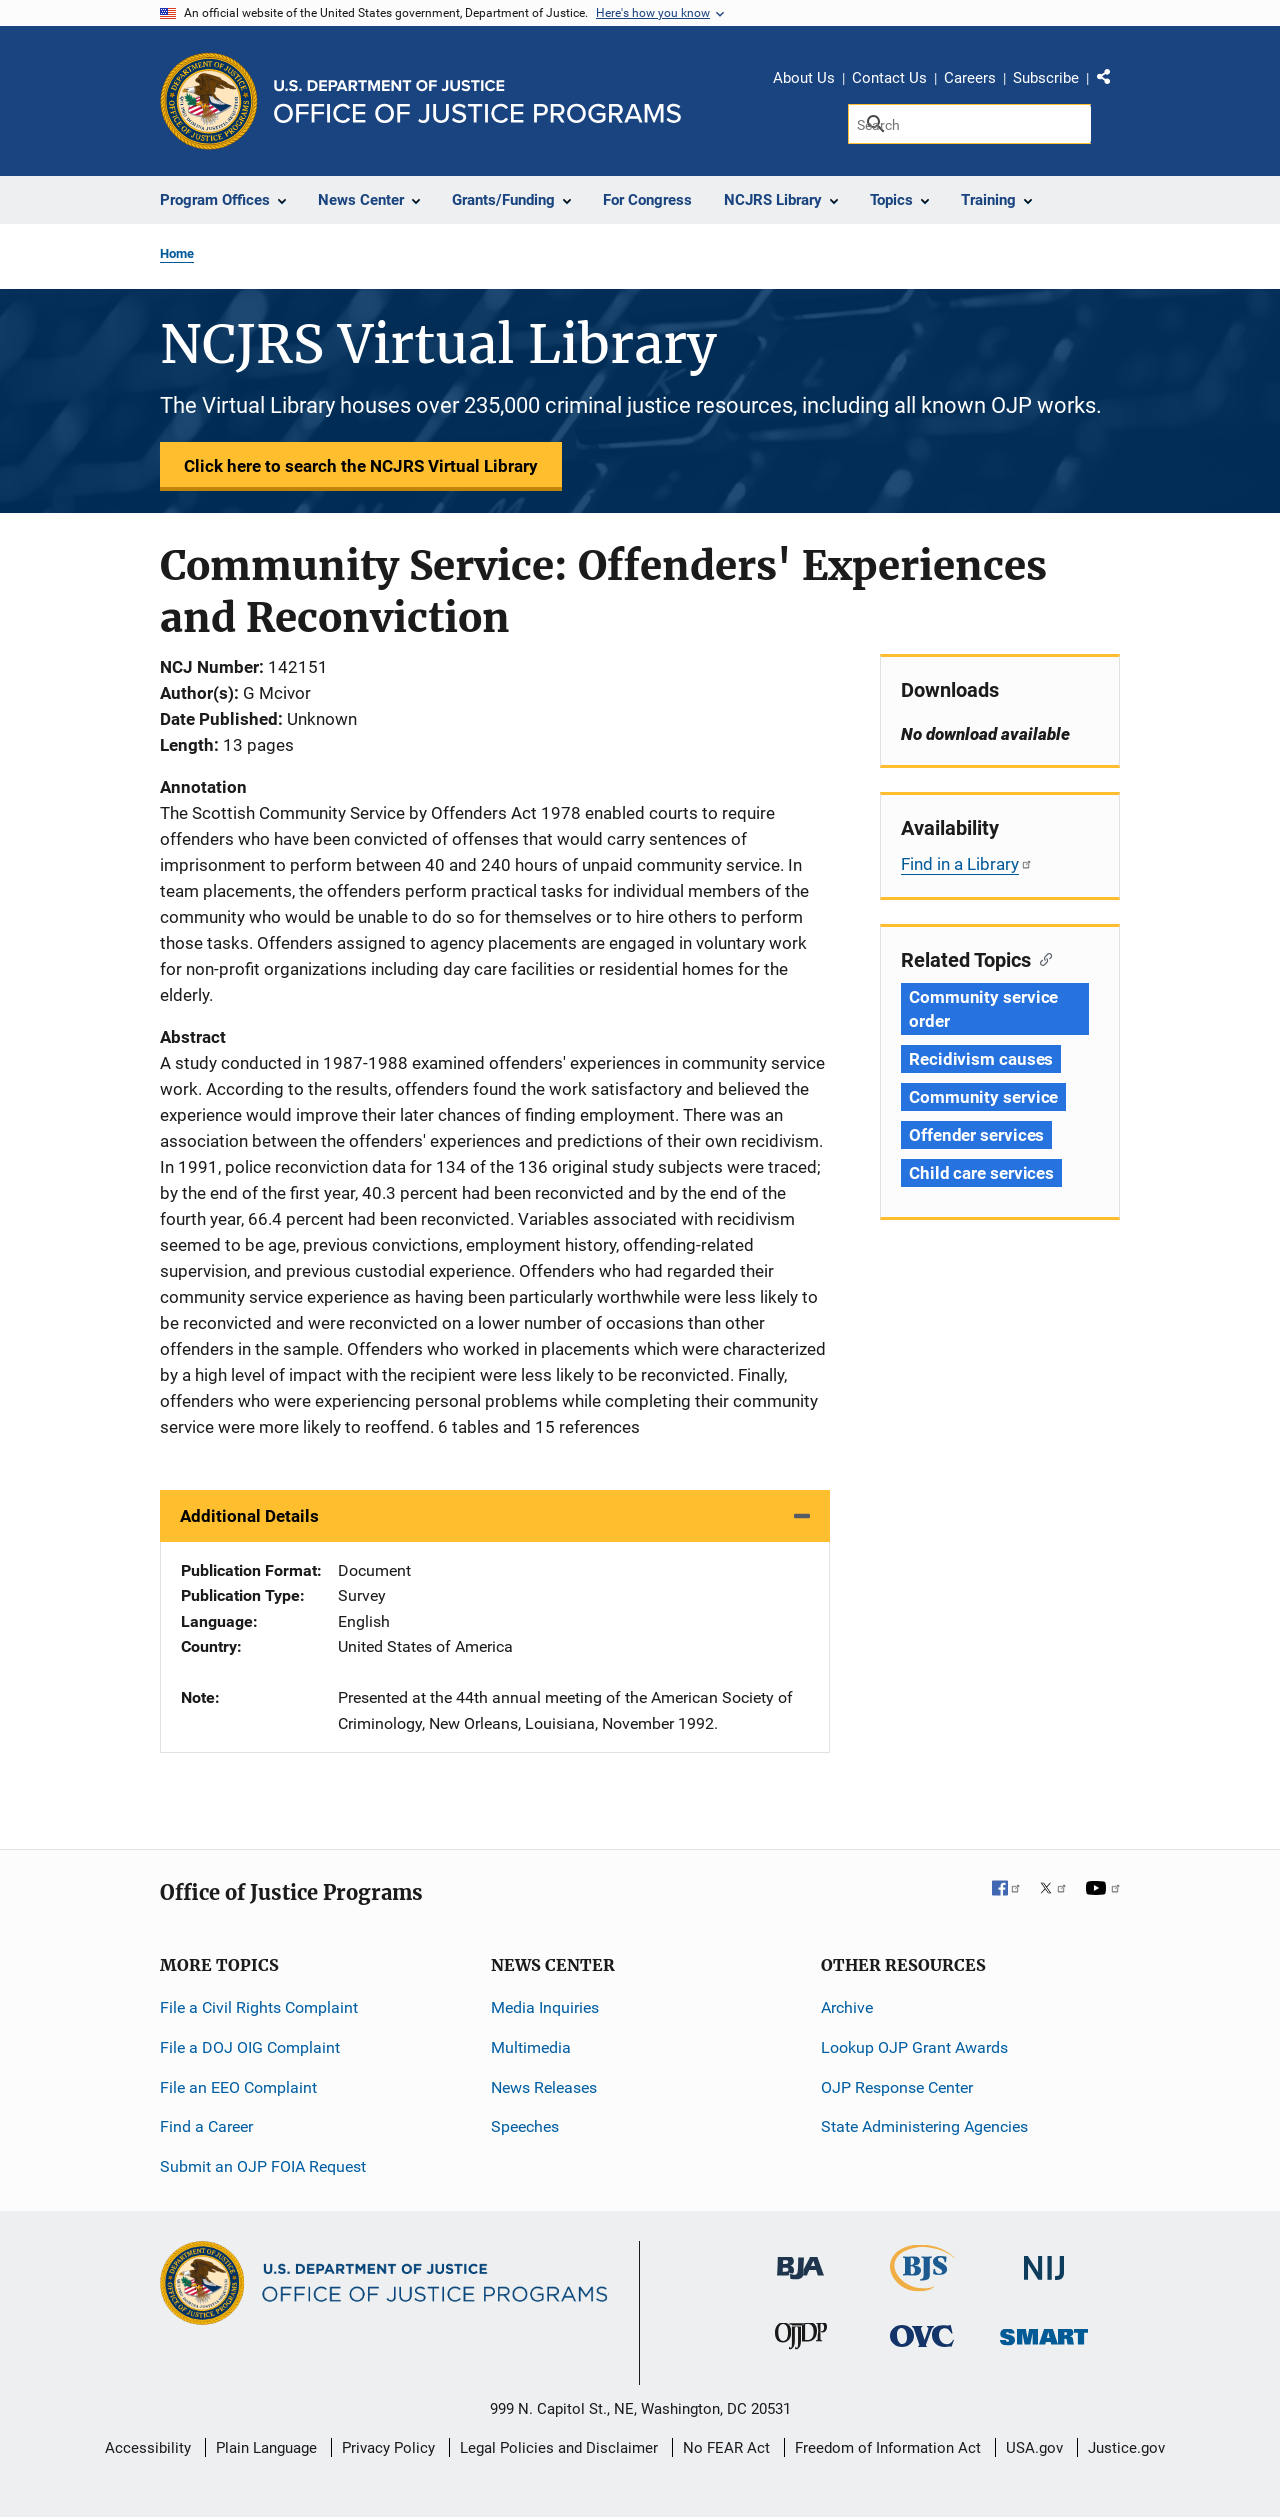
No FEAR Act (726, 2448)
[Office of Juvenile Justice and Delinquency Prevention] (801, 2340)
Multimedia (531, 2047)
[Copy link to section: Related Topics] (1041, 958)
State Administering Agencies (924, 2126)
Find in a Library (967, 864)
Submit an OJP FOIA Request (263, 2166)
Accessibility (148, 2448)
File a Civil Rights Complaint (259, 2007)
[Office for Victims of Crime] (922, 2335)
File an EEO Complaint (238, 2087)
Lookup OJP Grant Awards (914, 2047)
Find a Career (206, 2126)
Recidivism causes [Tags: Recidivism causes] (981, 1059)
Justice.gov (1126, 2448)
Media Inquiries (545, 2007)
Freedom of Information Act (888, 2448)
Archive (847, 2007)
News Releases (544, 2087)
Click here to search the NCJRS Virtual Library (361, 466)
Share (1111, 81)
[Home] (477, 101)
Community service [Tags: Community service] (983, 1097)
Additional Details (249, 1516)
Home (177, 253)
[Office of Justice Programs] (209, 101)
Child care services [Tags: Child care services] (981, 1173)
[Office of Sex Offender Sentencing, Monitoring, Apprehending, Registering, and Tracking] (1044, 2331)
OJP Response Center (897, 2087)
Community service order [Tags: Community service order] (983, 1009)
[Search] (969, 124)
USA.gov (1034, 2448)
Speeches (525, 2126)
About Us (804, 78)
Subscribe (1046, 78)
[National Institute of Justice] (1044, 2259)
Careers (970, 78)
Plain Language (266, 2448)
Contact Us (889, 78)
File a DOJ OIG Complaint (250, 2047)
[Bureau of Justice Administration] (800, 2258)
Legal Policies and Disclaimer (559, 2448)
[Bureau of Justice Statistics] (922, 2282)
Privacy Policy (388, 2448)
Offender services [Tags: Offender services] (976, 1135)
